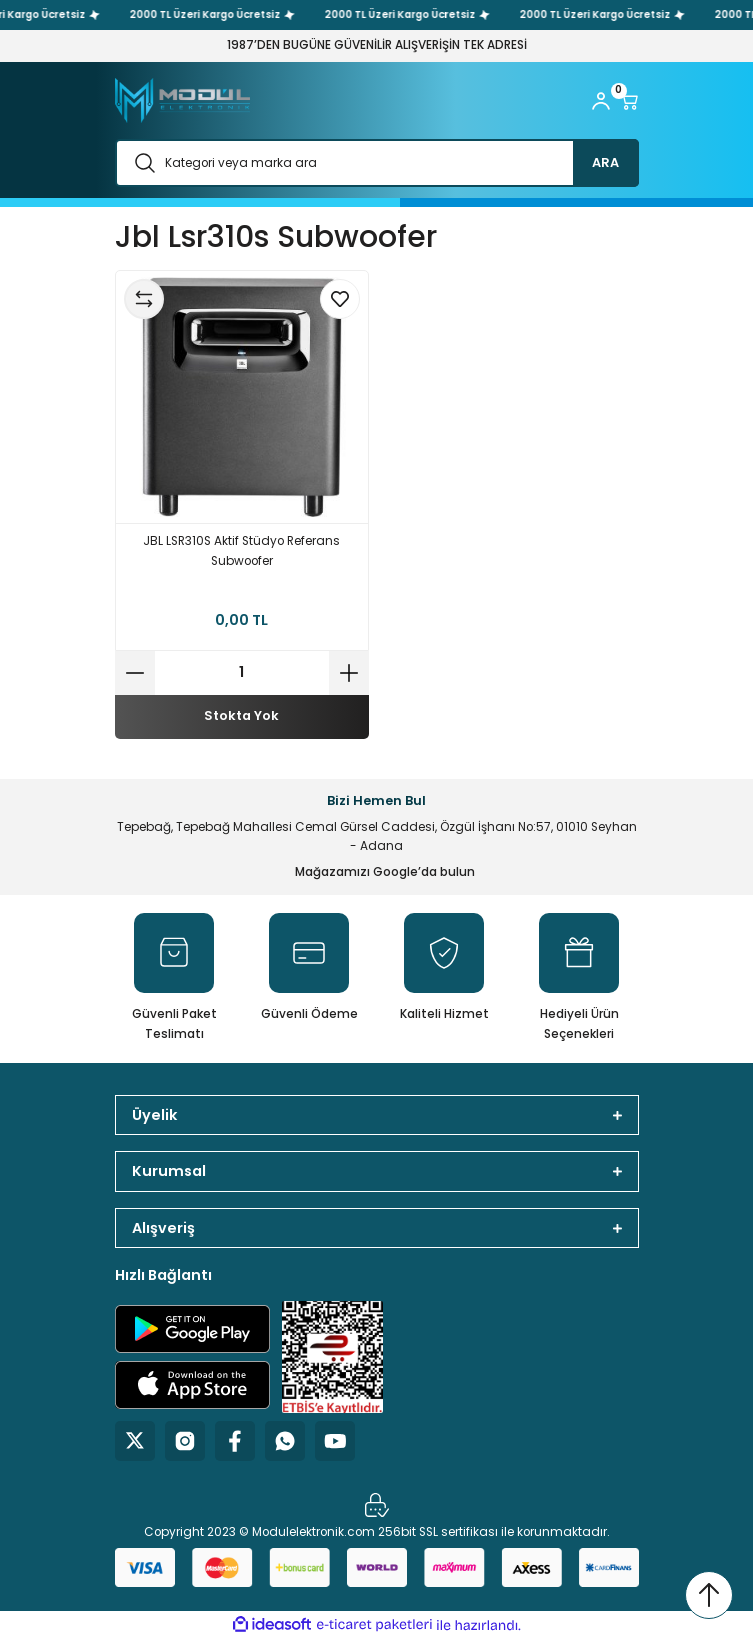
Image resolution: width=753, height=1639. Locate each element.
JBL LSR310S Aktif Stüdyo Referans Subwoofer (241, 551)
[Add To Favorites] (340, 299)
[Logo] (182, 100)
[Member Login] (601, 101)
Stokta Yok (241, 715)
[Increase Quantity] (349, 673)
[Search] (377, 163)
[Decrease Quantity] (135, 673)
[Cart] (629, 101)
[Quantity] (242, 673)
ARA (605, 162)
